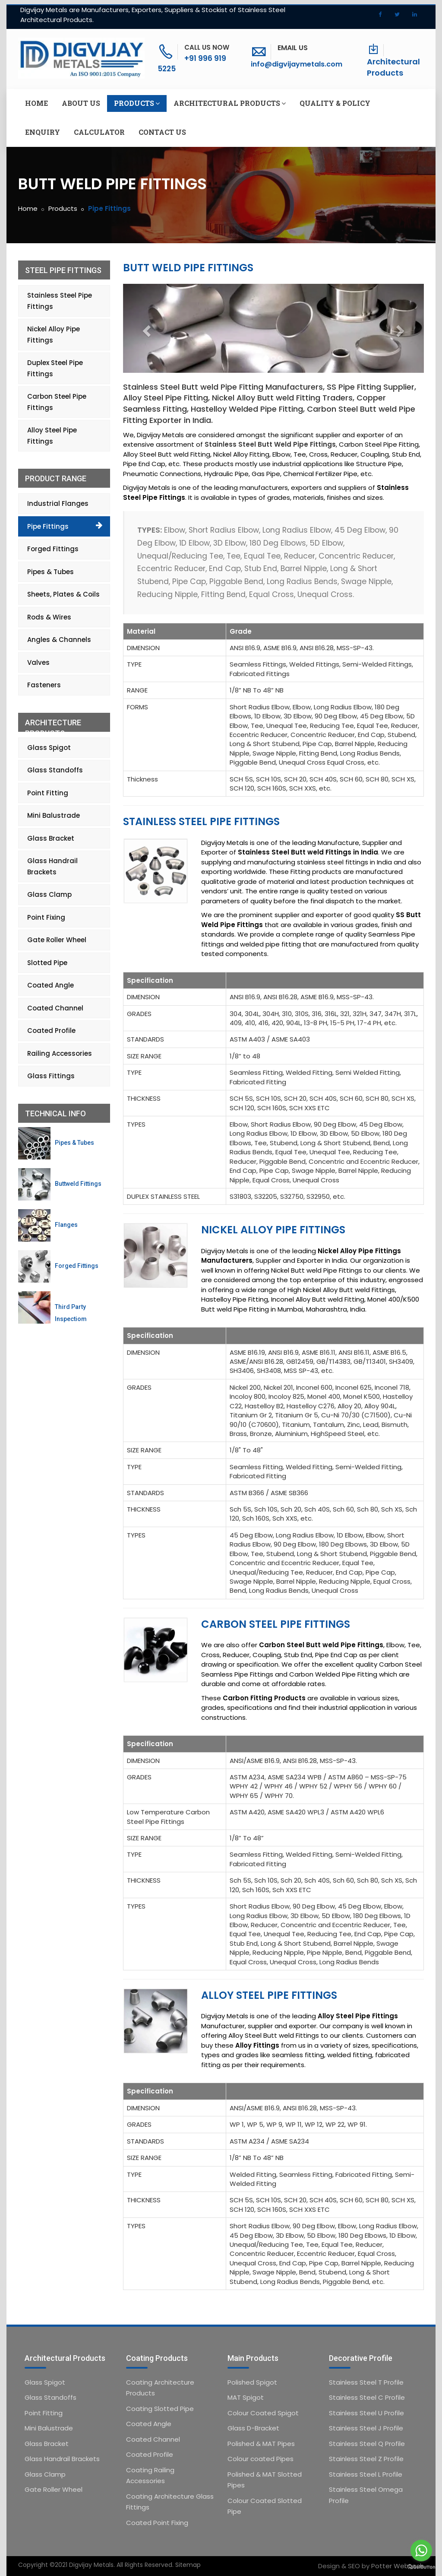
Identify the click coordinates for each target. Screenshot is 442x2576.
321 (345, 1013)
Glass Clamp (49, 894)
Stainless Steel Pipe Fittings (201, 821)
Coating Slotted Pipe (160, 2408)
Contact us (162, 132)
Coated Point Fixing (157, 2522)
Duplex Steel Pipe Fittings (55, 368)
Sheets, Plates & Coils (63, 594)
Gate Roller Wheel (56, 939)
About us (81, 103)
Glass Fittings (51, 1075)
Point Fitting (47, 792)
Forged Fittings (53, 548)
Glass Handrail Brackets (52, 866)
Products (137, 103)
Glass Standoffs (55, 770)
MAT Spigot (245, 2397)
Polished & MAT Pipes (261, 2443)
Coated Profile (51, 1030)
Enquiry (42, 132)
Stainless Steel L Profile (365, 2474)
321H (359, 1013)
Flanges (66, 1224)
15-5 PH (342, 1022)
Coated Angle (50, 985)
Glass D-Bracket (253, 2428)
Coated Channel (55, 1008)
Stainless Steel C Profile (367, 2397)
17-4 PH (369, 1022)
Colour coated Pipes (260, 2458)
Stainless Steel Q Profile (367, 2443)
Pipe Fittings (48, 526)
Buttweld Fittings (78, 1183)
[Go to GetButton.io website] (421, 2567)
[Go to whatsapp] (421, 2550)
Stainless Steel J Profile (366, 2428)
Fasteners (44, 684)
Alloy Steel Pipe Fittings (269, 1995)
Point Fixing (46, 917)
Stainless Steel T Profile (366, 2382)
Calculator (99, 132)
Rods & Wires (49, 617)
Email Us (293, 48)
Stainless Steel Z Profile (366, 2458)
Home (36, 103)
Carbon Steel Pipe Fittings (275, 1624)
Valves (38, 662)
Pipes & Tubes (50, 571)
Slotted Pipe (47, 962)
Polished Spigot (252, 2382)
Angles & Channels (59, 639)
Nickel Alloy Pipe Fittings (273, 1230)
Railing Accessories (59, 1053)
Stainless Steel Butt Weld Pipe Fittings (270, 444)
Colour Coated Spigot (263, 2412)
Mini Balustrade (53, 815)
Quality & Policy (335, 103)
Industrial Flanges (57, 503)
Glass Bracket (50, 838)
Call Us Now (206, 47)
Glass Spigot (49, 747)
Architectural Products (393, 67)
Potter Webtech (397, 2565)
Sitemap (188, 2564)
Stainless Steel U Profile (366, 2412)
